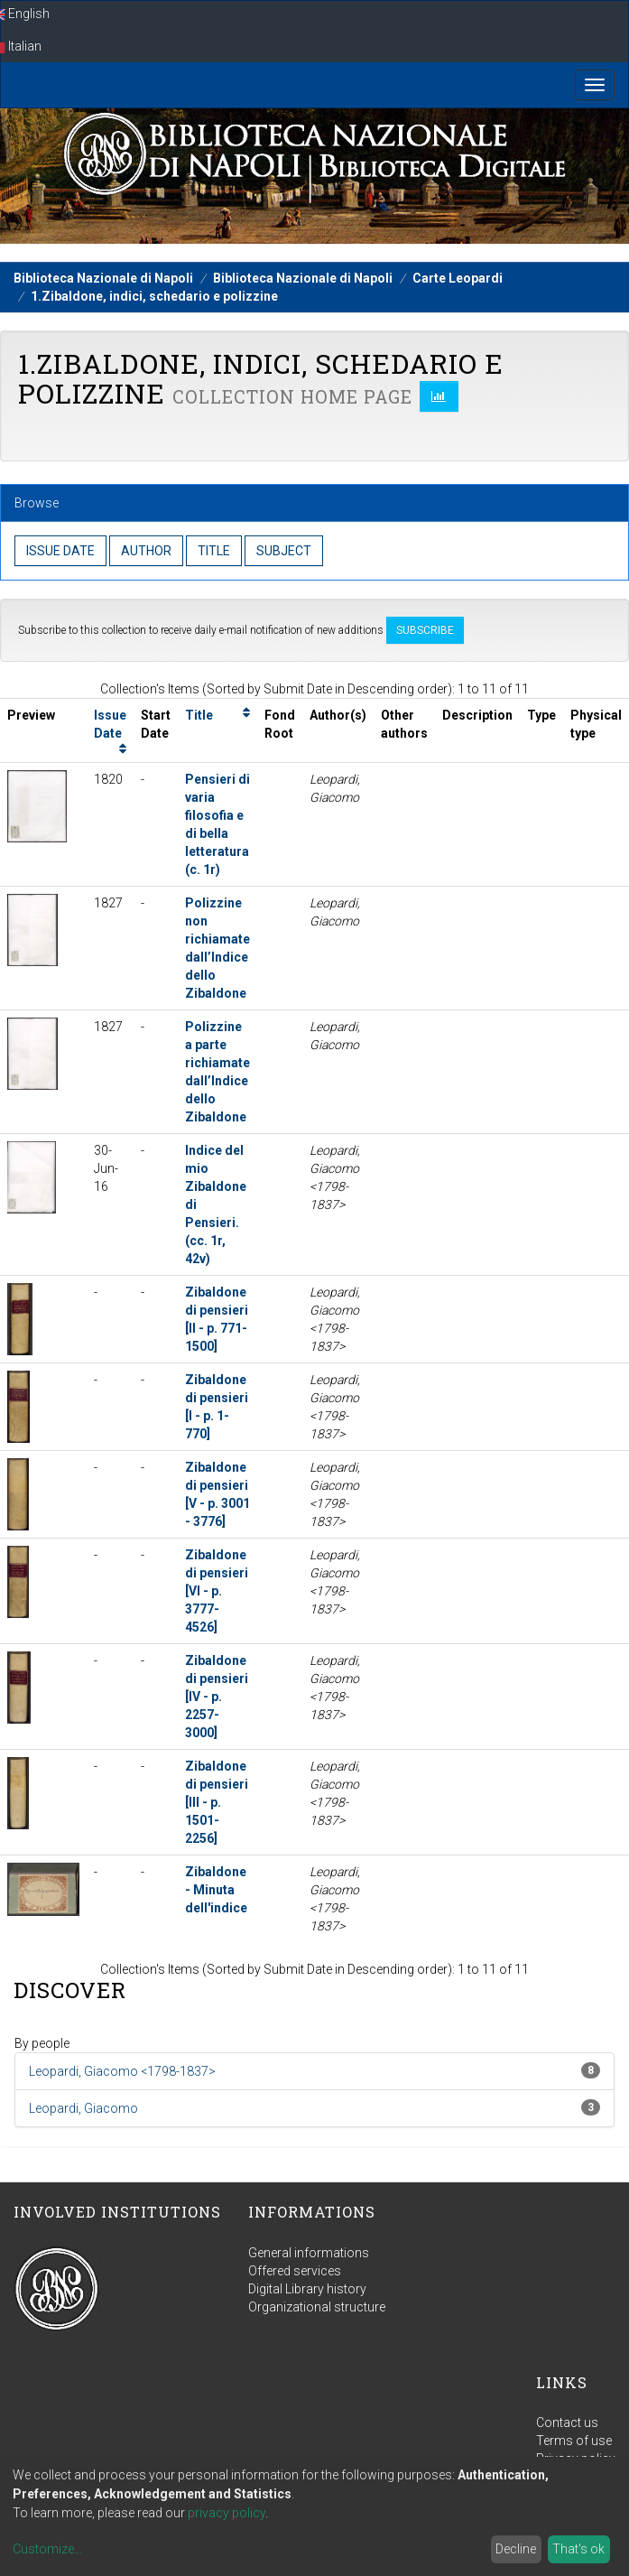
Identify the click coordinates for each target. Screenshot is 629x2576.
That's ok (578, 2549)
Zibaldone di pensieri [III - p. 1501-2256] (216, 1802)
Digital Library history (307, 2289)
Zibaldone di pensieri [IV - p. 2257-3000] (216, 1696)
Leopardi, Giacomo (83, 2108)
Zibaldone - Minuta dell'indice (216, 1890)
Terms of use (574, 2440)
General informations (308, 2253)
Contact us (567, 2422)
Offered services (294, 2271)
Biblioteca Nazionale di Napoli (103, 278)
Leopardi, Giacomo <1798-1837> (122, 2071)
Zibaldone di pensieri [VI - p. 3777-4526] (216, 1591)
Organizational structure (316, 2307)
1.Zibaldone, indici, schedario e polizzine (154, 296)
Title (199, 715)
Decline (515, 2549)
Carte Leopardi (457, 278)
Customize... (47, 2549)
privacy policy (226, 2513)
